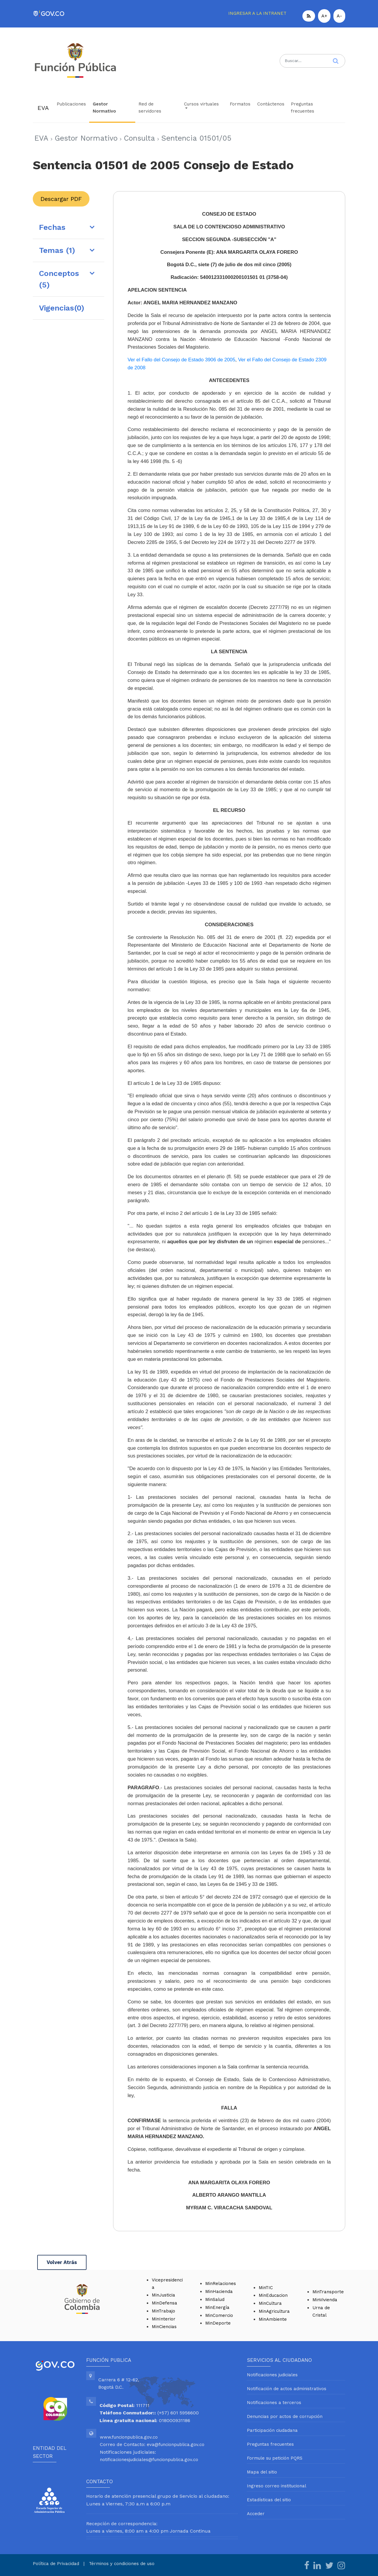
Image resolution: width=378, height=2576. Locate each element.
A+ (324, 16)
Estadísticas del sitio (269, 2499)
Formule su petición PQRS (274, 2458)
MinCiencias (164, 2326)
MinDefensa (164, 2303)
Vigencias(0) (61, 307)
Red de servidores (150, 107)
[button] (308, 16)
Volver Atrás (62, 2262)
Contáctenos (270, 104)
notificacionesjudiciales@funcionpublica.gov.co (149, 2459)
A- (339, 16)
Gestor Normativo (104, 107)
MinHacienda (219, 2291)
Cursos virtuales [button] (201, 104)
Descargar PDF (61, 198)
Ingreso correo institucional (276, 2486)
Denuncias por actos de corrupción (284, 2416)
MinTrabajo (163, 2311)
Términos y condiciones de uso (121, 2563)
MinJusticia (163, 2295)
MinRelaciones (220, 2283)
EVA (43, 107)
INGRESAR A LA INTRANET (257, 13)
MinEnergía (217, 2307)
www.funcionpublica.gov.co (129, 2437)
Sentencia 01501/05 (196, 138)
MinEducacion (273, 2295)
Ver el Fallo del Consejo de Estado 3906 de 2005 (181, 360)
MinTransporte (328, 2291)
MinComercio (219, 2315)
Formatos (240, 104)
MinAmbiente (273, 2319)
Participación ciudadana (272, 2430)
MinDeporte (218, 2323)
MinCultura (270, 2303)
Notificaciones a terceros (274, 2402)
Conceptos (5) (59, 279)
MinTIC (266, 2287)
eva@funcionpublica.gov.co (175, 2444)
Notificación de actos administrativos (286, 2388)
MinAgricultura (274, 2311)
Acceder (256, 2513)
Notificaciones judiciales (272, 2374)
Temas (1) (57, 250)
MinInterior (163, 2319)
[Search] (312, 60)
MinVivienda (324, 2299)
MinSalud (214, 2299)
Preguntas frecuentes (302, 107)
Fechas (52, 227)
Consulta (139, 138)
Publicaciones (71, 104)
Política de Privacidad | (61, 2563)
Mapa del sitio (262, 2472)
